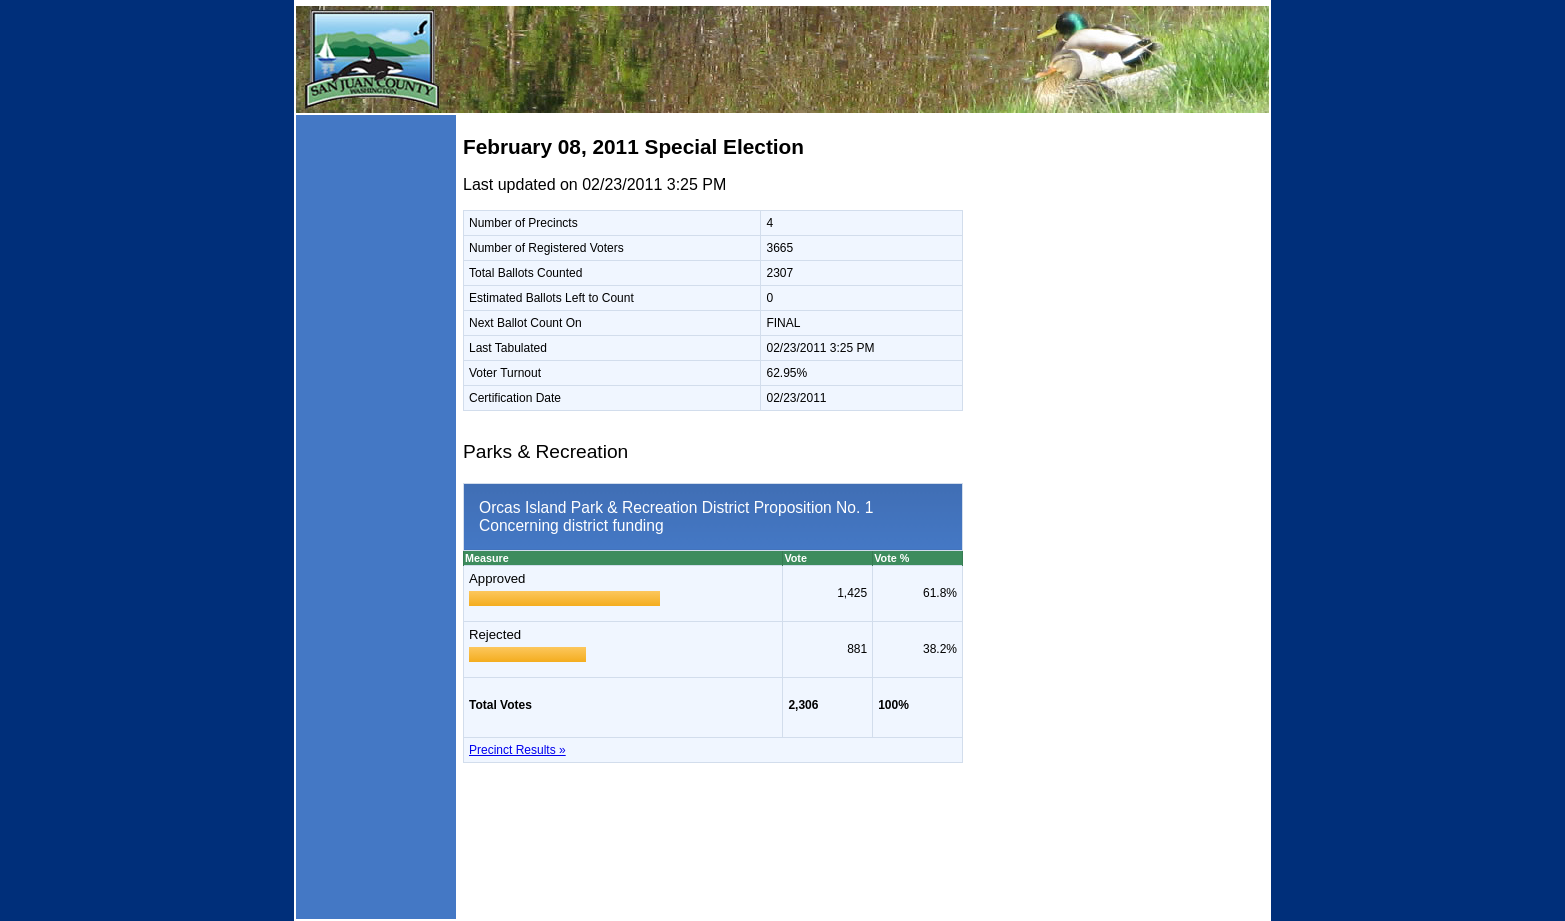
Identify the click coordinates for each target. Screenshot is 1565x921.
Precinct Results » (517, 750)
